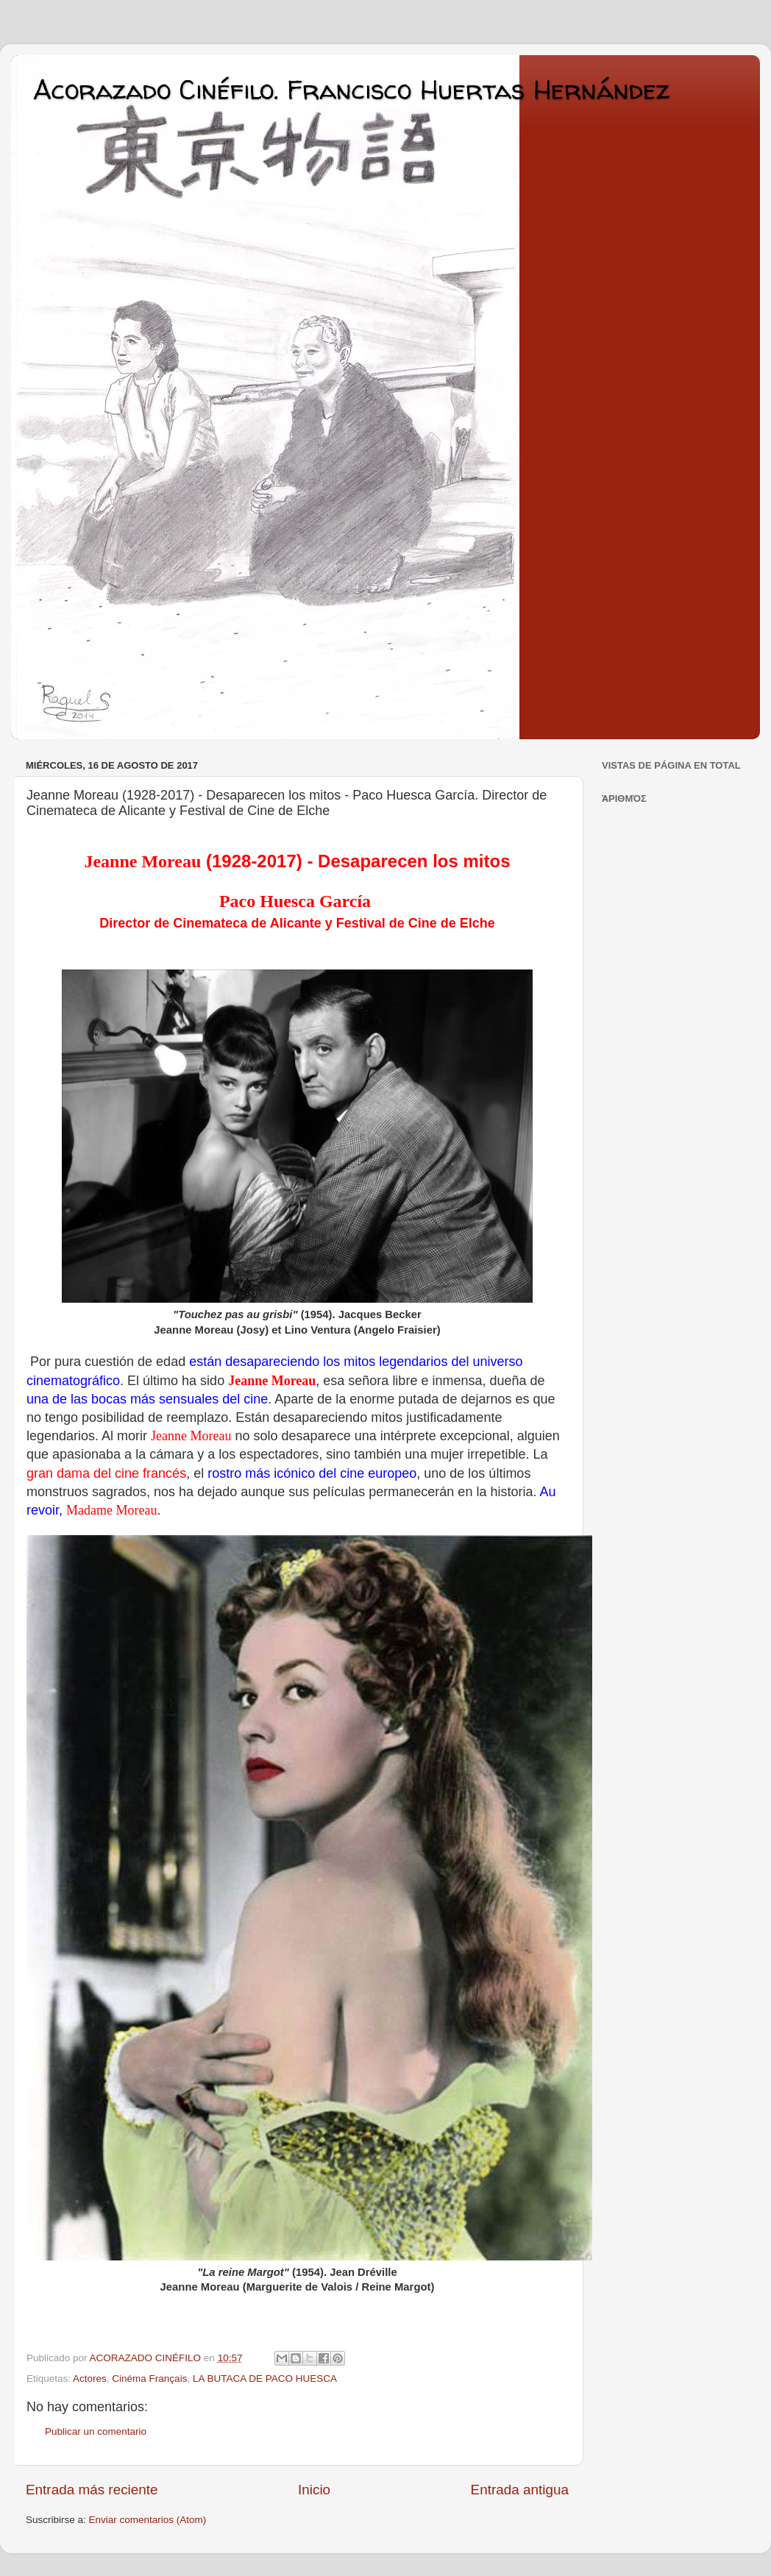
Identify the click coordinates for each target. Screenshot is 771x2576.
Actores (90, 2378)
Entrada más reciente (92, 2489)
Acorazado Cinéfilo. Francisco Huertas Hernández (351, 89)
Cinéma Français (149, 2378)
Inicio (314, 2489)
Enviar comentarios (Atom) (148, 2519)
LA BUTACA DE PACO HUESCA (265, 2378)
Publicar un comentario (95, 2431)
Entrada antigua (520, 2489)
